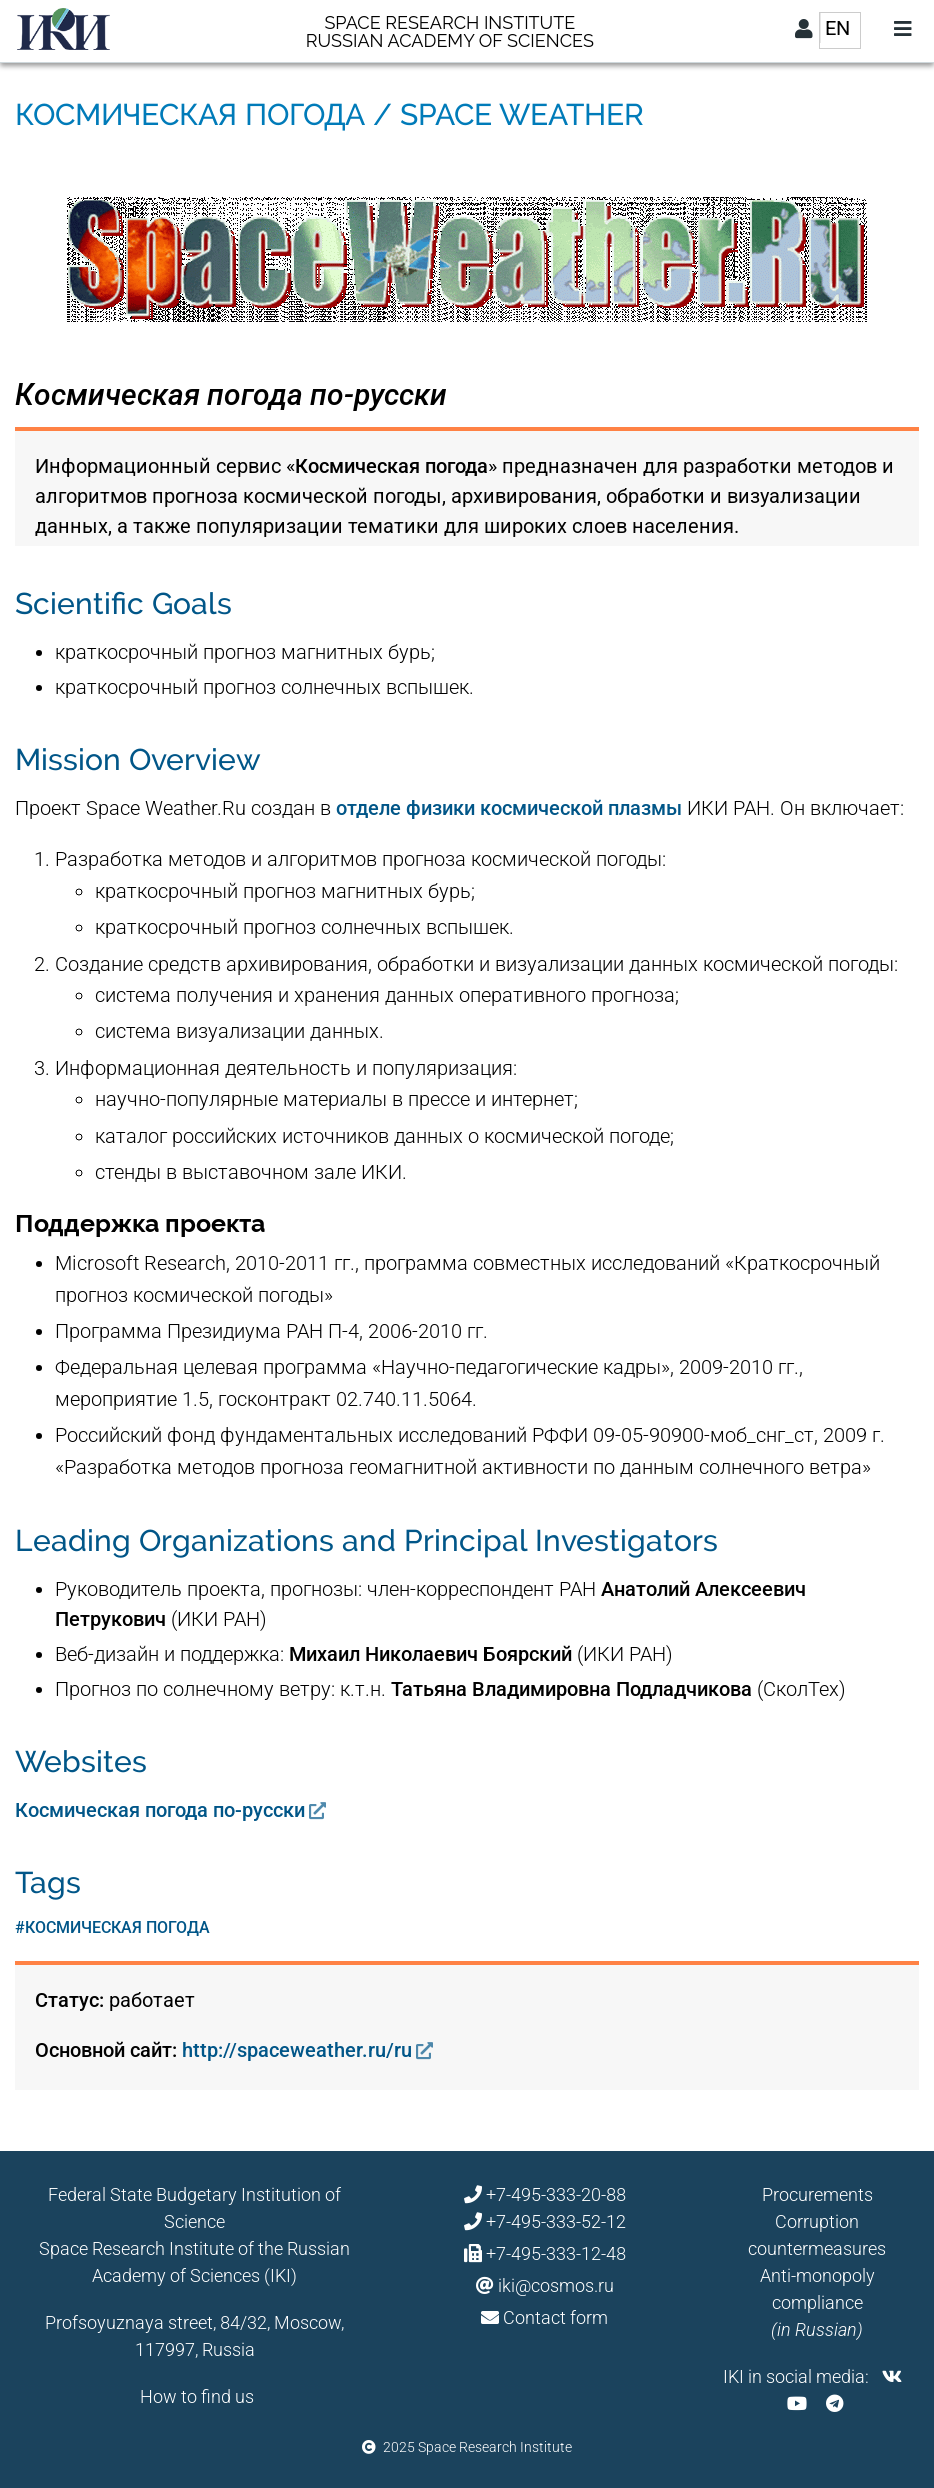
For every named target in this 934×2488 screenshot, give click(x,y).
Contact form (555, 2317)
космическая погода (117, 1927)
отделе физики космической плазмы (509, 808)
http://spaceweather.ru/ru (297, 2050)
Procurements (817, 2194)
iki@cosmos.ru (556, 2285)
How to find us (197, 2396)
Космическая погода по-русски (160, 1810)
